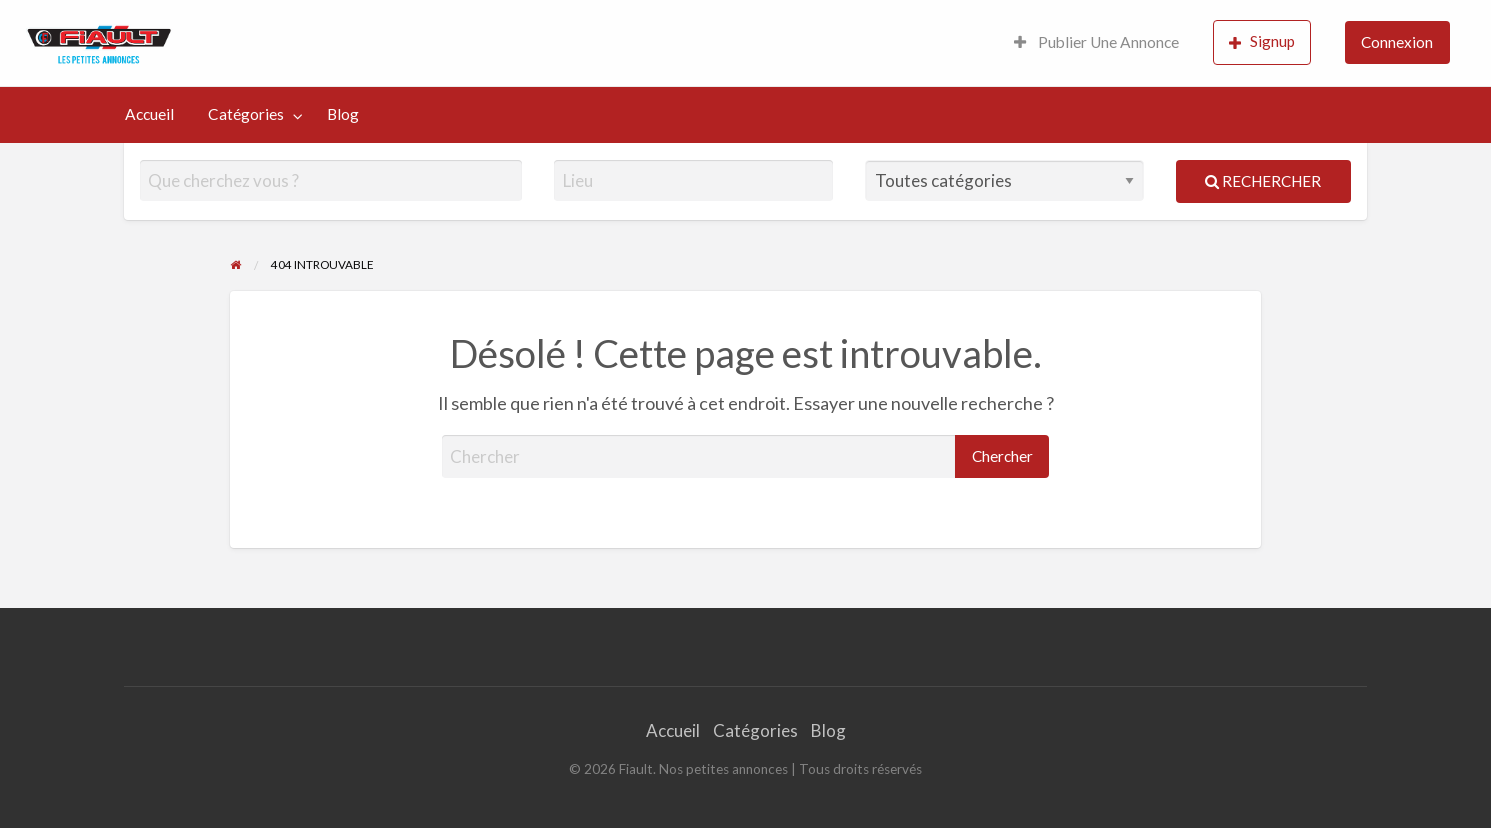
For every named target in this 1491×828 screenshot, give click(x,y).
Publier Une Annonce (1096, 42)
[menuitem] (1096, 43)
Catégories (246, 114)
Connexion (1397, 42)
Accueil (149, 114)
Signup (1262, 41)
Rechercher (1263, 181)
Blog (343, 114)
